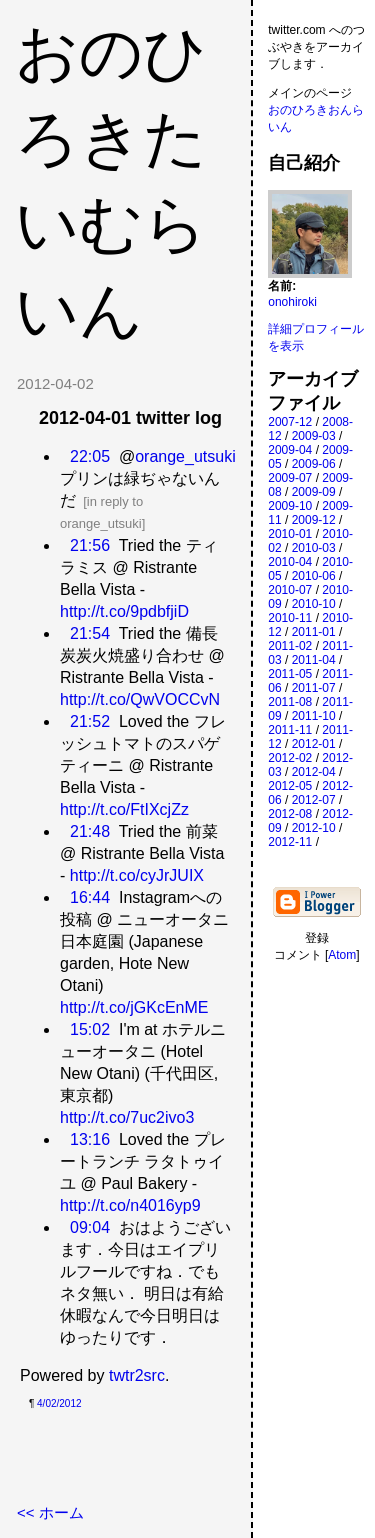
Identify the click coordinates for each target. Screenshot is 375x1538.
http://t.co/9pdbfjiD (124, 611)
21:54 (90, 633)
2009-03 (314, 436)
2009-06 (314, 464)
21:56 (90, 545)
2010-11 (290, 618)
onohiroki (292, 302)
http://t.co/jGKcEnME (134, 1007)
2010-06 (314, 576)
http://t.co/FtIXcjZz (124, 809)
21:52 (90, 721)
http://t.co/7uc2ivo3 (127, 1117)
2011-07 (314, 688)
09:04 (90, 1227)
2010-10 (314, 604)
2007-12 (290, 422)
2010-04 (290, 562)
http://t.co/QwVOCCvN (140, 699)
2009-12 (314, 520)
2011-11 (290, 730)
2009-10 (290, 506)
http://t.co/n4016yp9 (130, 1205)
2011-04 (314, 660)
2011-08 (290, 702)
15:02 (90, 1029)
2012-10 (314, 828)
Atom (342, 955)
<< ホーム (50, 1512)
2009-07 (290, 478)
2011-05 (290, 674)
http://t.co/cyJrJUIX (137, 875)
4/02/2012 (59, 1403)
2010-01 (290, 534)
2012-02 (290, 758)
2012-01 (314, 744)
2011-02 (290, 646)
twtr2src (137, 1375)
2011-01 (314, 632)
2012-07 (314, 800)
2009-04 (290, 450)
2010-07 (290, 590)
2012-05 (290, 786)
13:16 (90, 1139)
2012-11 (290, 842)
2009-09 (314, 492)
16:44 (90, 897)
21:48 (90, 831)
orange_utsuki (185, 456)
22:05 (90, 456)
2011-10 (314, 716)
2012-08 (290, 814)
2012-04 (314, 772)
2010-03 (314, 548)
